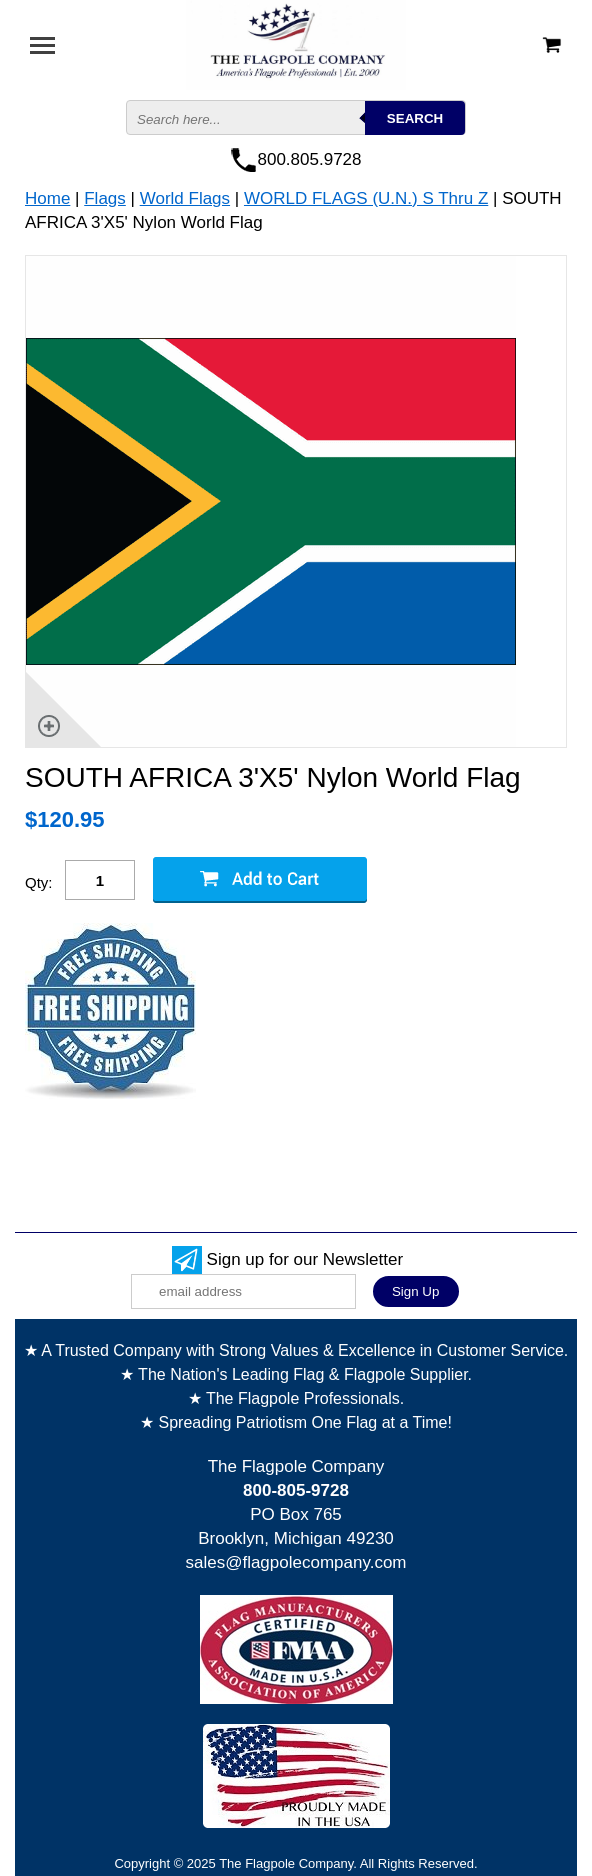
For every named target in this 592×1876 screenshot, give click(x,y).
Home (47, 198)
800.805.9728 (310, 159)
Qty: (39, 882)
